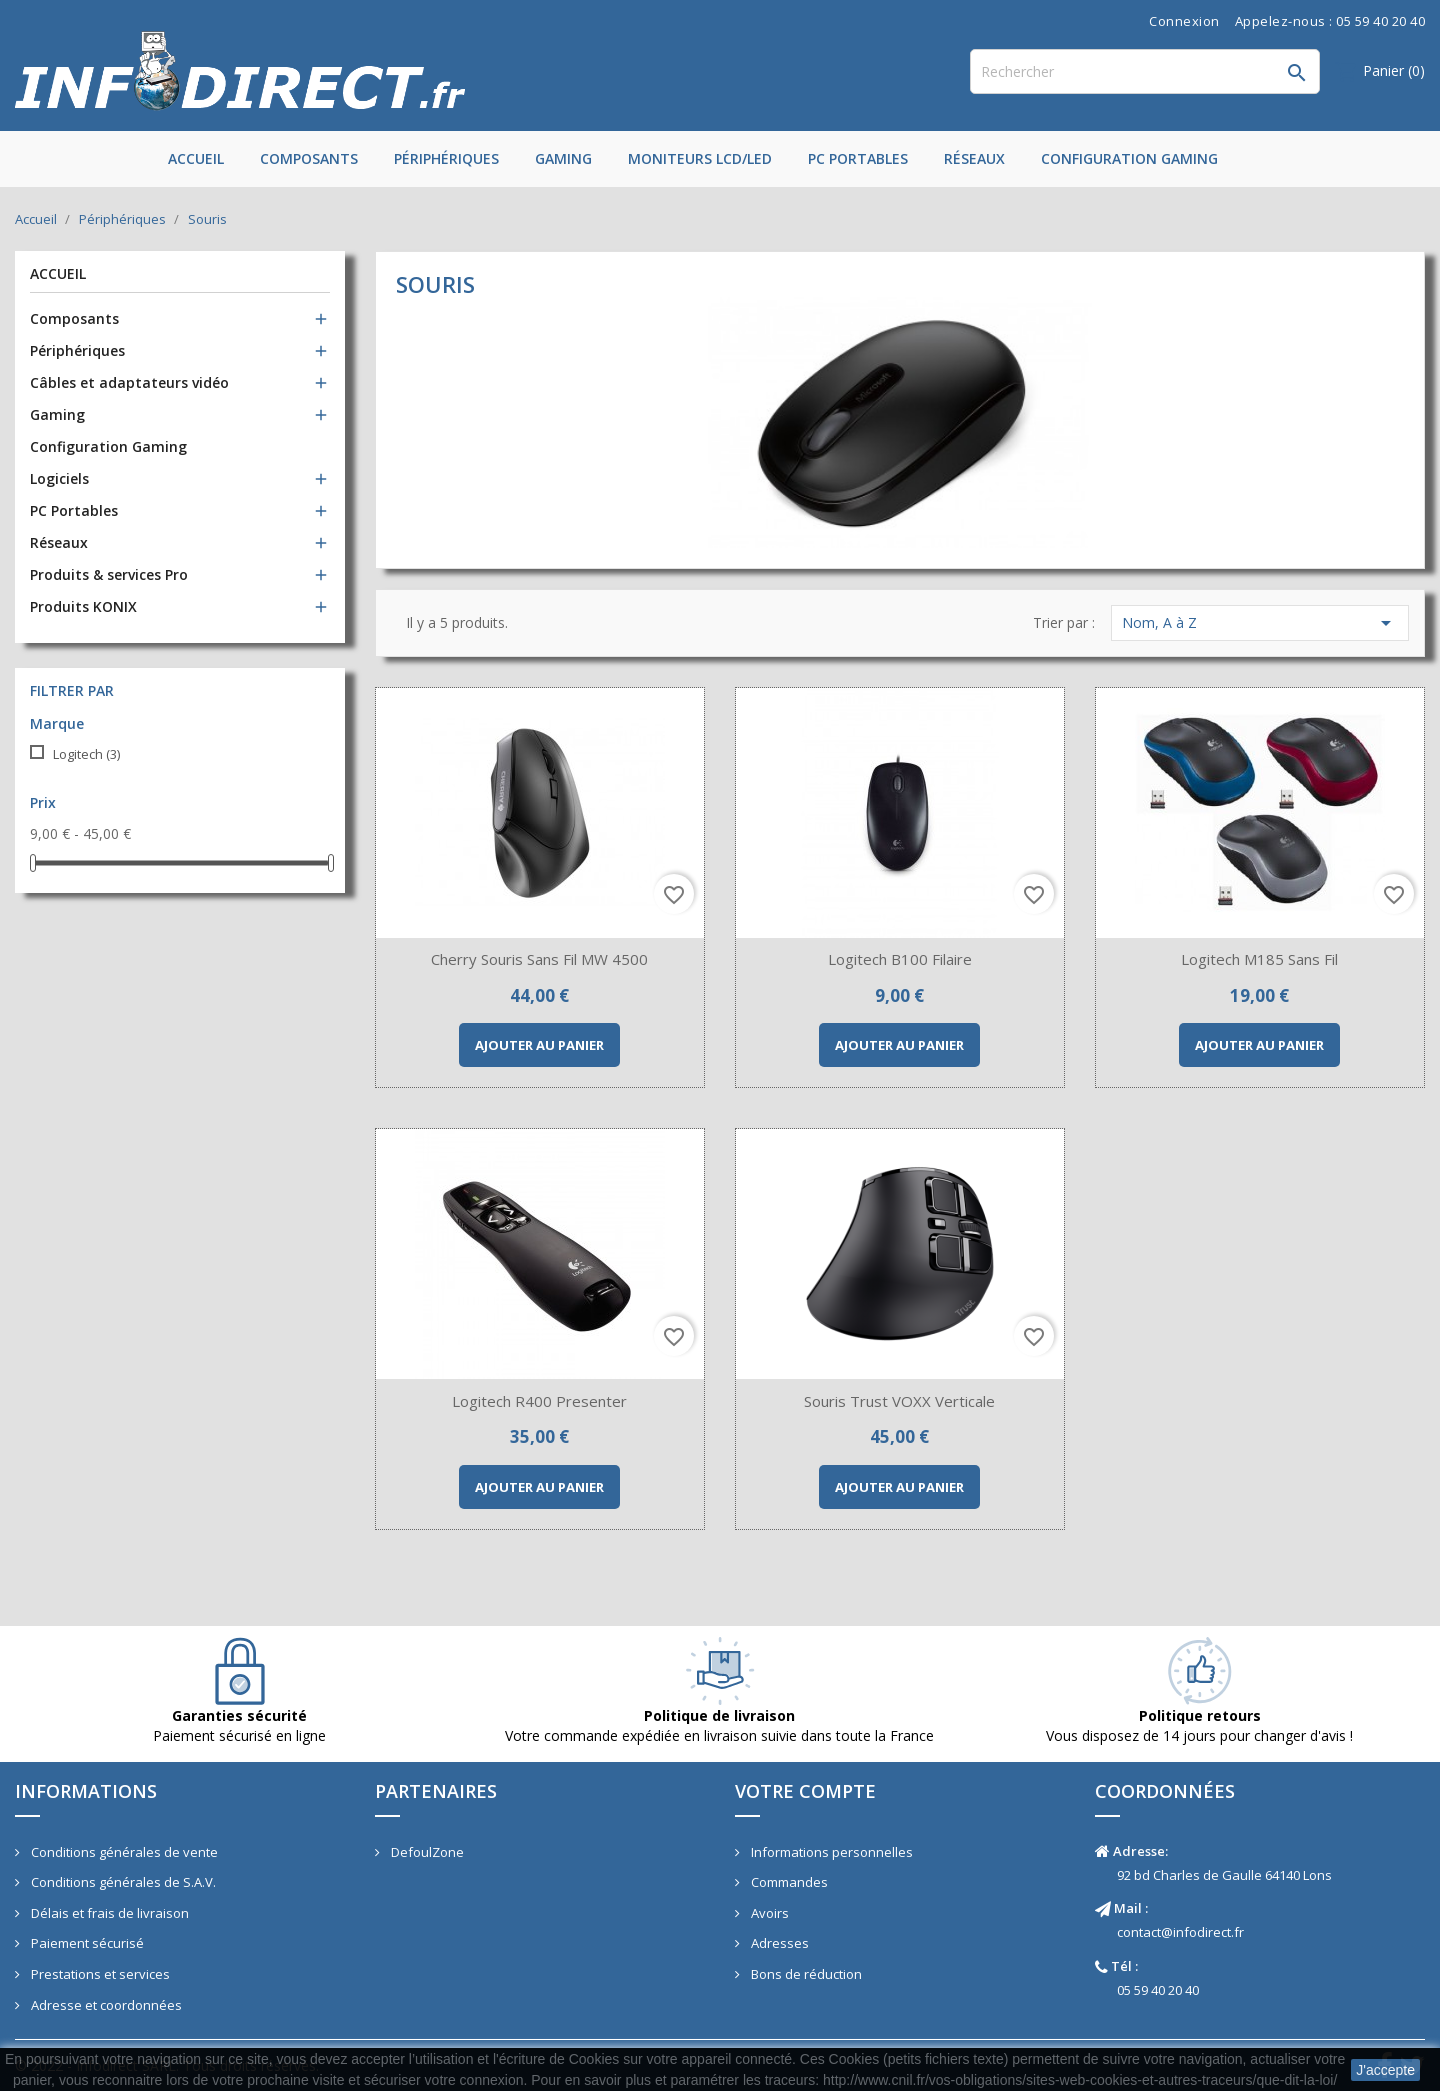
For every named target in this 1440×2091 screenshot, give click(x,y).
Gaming (563, 158)
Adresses (778, 1943)
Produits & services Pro (109, 574)
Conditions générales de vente (123, 1852)
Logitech (86, 754)
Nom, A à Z (1259, 623)
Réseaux (974, 158)
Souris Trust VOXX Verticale (899, 1401)
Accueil (196, 158)
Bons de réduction (805, 1974)
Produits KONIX (83, 606)
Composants (309, 158)
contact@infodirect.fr (1180, 1932)
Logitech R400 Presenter (539, 1401)
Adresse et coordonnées (105, 2005)
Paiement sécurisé (86, 1943)
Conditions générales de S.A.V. (122, 1882)
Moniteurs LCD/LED (700, 158)
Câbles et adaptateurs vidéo (129, 382)
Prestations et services (99, 1974)
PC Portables (858, 158)
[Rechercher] (1145, 71)
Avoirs (768, 1913)
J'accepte (1385, 2070)
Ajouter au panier (539, 1045)
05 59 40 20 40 (1158, 1990)
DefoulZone (426, 1852)
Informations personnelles (830, 1852)
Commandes (788, 1882)
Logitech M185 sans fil (1259, 959)
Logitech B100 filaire (900, 959)
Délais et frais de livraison (108, 1913)
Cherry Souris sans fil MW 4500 (539, 959)
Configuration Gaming (1129, 158)
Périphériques (446, 158)
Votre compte (805, 1791)
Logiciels (59, 478)
